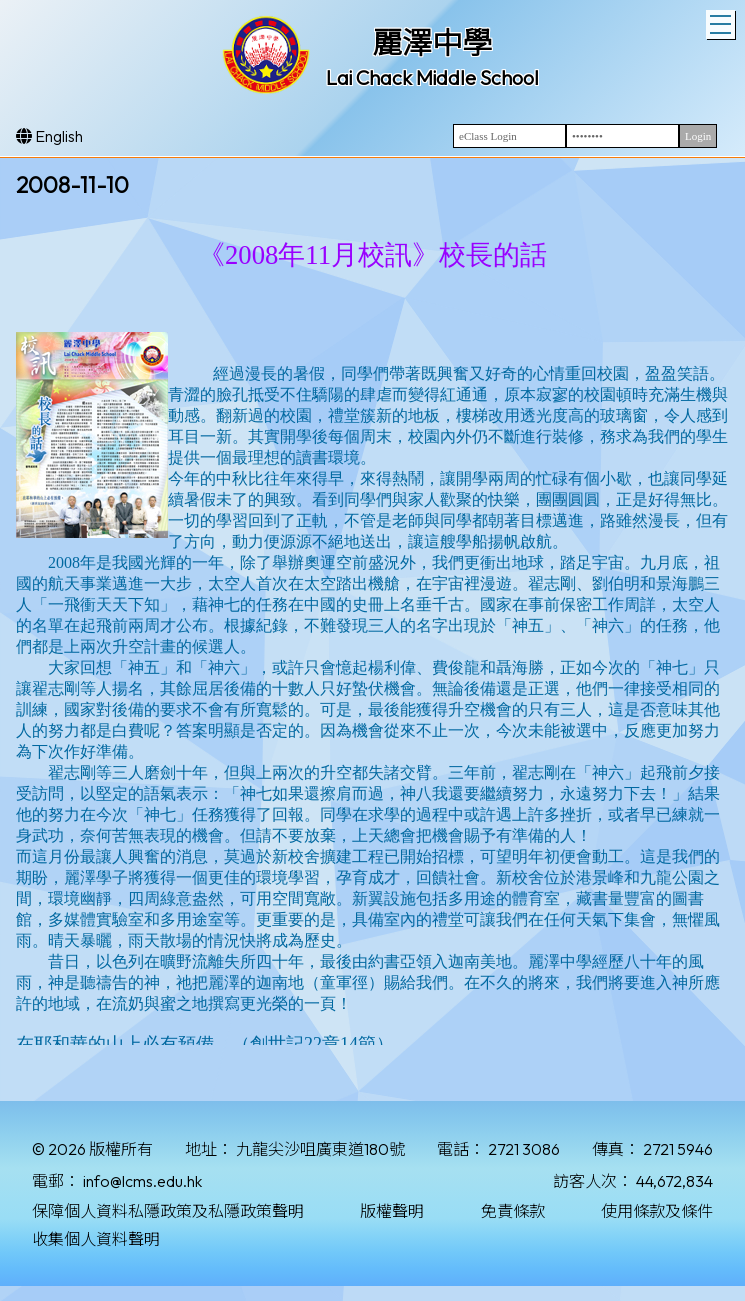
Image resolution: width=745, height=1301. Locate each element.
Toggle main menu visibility (722, 22)
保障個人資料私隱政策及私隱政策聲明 (168, 1211)
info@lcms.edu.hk (142, 1181)
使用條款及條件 (657, 1211)
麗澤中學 (432, 43)
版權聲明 (392, 1211)
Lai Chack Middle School (432, 77)
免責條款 (513, 1211)
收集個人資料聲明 (96, 1239)
